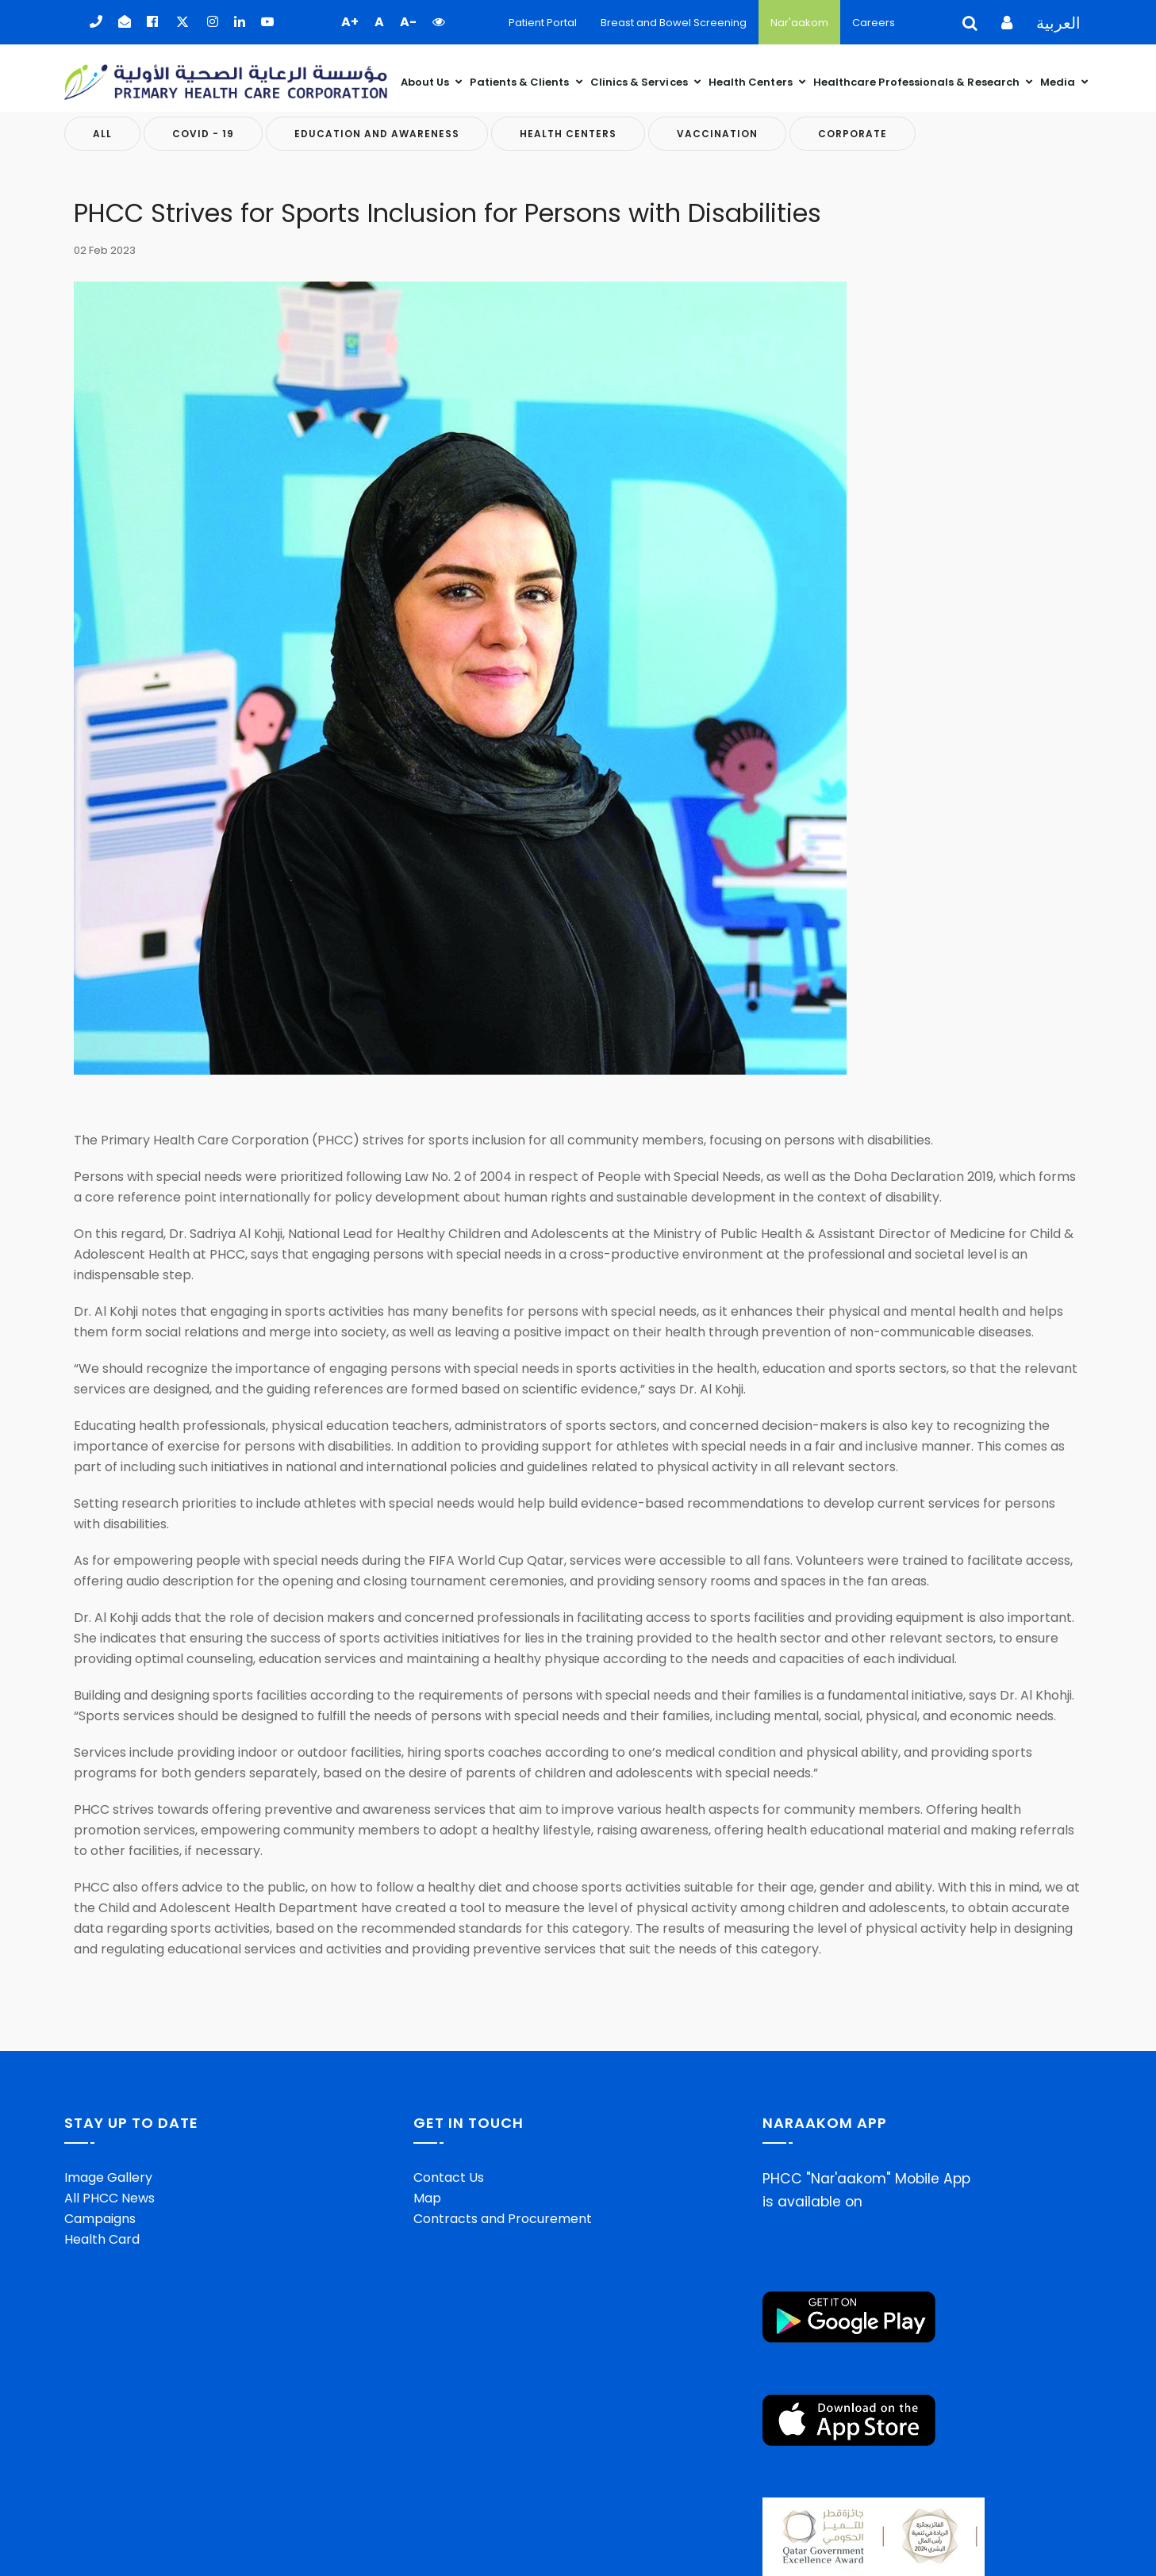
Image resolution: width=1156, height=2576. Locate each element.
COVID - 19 (203, 133)
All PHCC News (109, 2198)
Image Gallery (108, 2177)
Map (427, 2198)
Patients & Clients (520, 78)
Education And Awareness (376, 133)
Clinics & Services (640, 78)
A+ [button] (350, 22)
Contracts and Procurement (502, 2219)
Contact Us (448, 2177)
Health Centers (752, 78)
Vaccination (717, 133)
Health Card (102, 2239)
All (102, 133)
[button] (438, 22)
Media (1058, 78)
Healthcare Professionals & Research (917, 78)
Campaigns (100, 2219)
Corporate (852, 133)
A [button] (379, 22)
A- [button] (408, 22)
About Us (426, 78)
